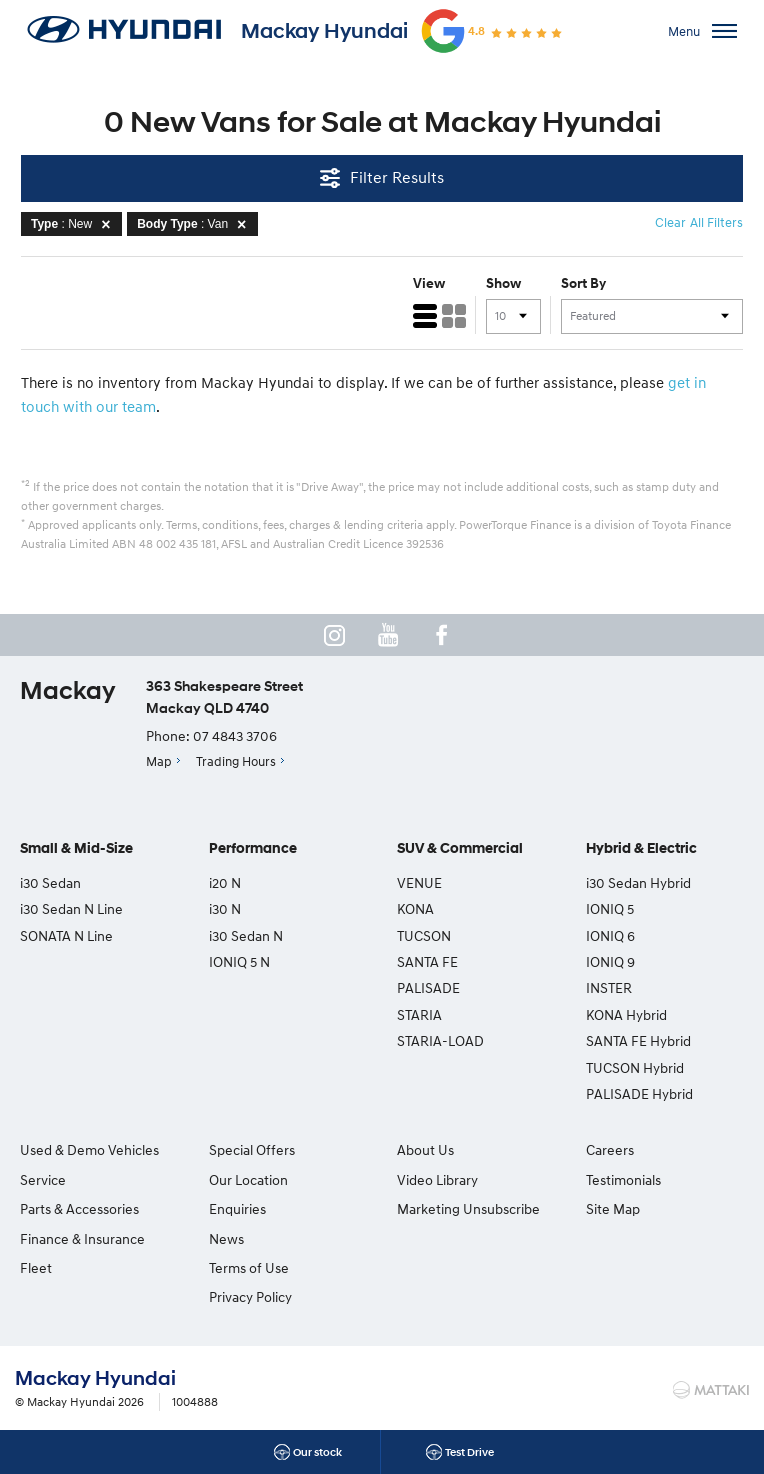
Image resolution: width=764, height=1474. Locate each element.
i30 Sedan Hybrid (638, 882)
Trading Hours (236, 761)
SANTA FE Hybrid (638, 1040)
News (226, 1238)
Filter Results (382, 177)
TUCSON (424, 935)
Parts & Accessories (79, 1208)
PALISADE (428, 987)
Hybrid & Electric (641, 848)
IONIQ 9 (610, 961)
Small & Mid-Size (76, 848)
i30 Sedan (50, 882)
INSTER (609, 987)
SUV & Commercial (460, 848)
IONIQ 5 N (239, 961)
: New (74, 224)
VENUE (419, 882)
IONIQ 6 (610, 935)
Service (43, 1179)
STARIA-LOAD (440, 1040)
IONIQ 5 (610, 908)
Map (159, 761)
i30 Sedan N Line (71, 908)
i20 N (225, 882)
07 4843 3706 (235, 735)
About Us (425, 1149)
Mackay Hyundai (324, 31)
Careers (610, 1149)
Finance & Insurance (82, 1238)
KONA (415, 908)
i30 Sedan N (246, 935)
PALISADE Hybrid (639, 1093)
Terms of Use (249, 1267)
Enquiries (237, 1208)
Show (503, 283)
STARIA (419, 1014)
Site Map (613, 1208)
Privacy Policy (250, 1296)
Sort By (583, 283)
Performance (253, 848)
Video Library (437, 1179)
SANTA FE (427, 961)
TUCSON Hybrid (635, 1067)
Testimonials (623, 1179)
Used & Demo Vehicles (89, 1149)
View (429, 283)
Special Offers (252, 1149)
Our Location (248, 1179)
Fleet (36, 1267)
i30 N (225, 908)
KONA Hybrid (626, 1014)
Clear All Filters (699, 222)
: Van (195, 224)
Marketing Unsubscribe (468, 1208)
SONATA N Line (66, 935)
